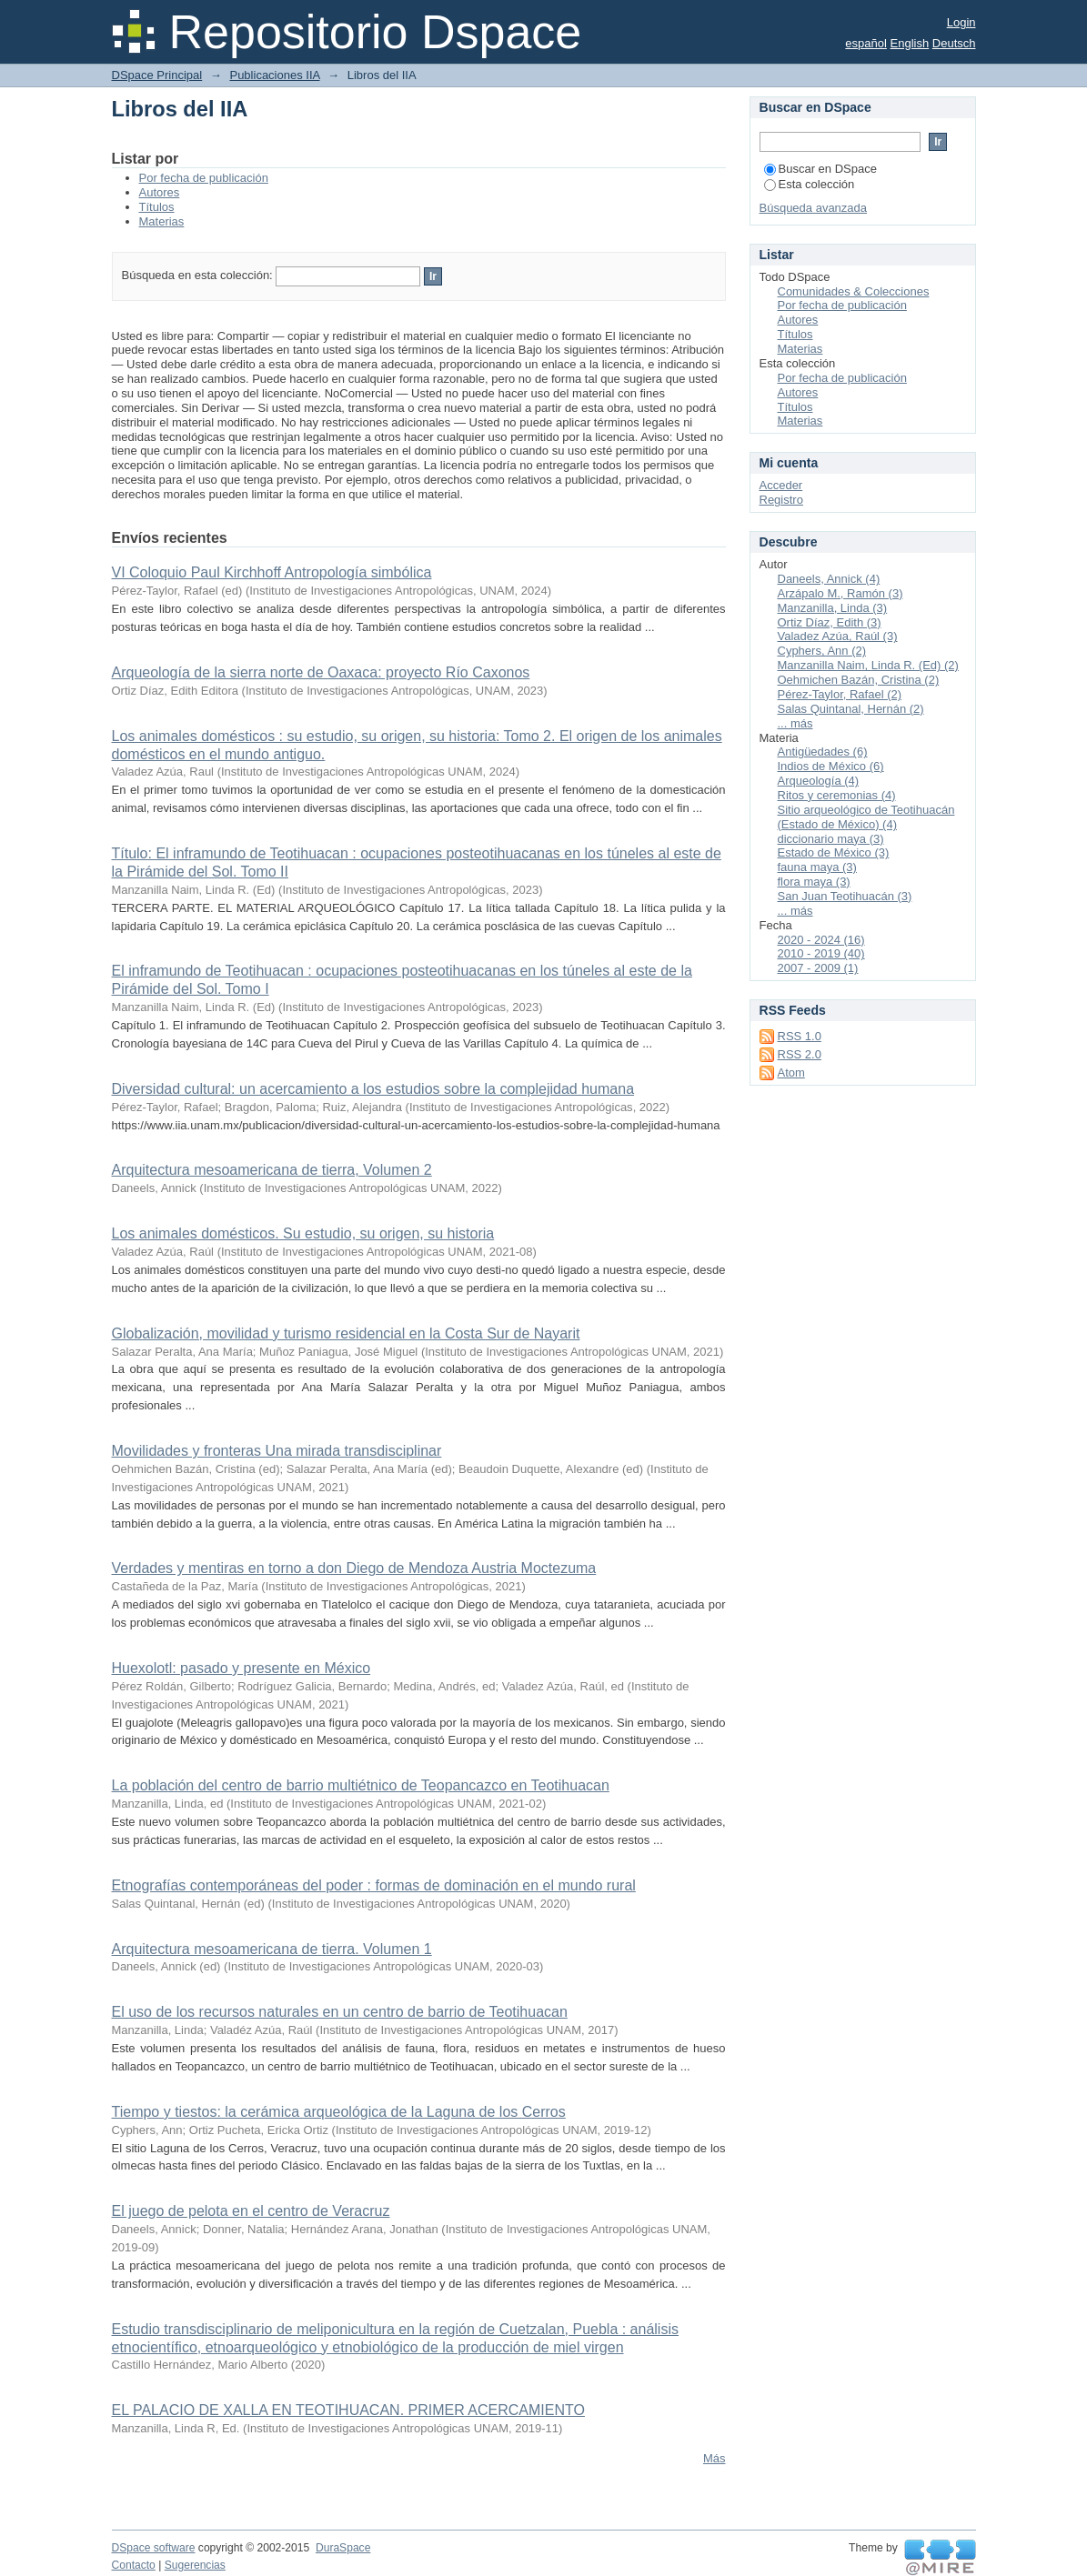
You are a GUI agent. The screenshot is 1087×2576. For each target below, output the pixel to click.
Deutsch (954, 43)
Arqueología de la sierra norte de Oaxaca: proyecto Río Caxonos (321, 672)
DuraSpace (343, 2547)
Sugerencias (195, 2565)
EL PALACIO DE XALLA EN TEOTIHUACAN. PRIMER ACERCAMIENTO (348, 2410)
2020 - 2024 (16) (821, 940)
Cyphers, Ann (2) (822, 650)
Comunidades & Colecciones (854, 291)
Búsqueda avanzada (814, 208)
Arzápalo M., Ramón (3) (840, 593)
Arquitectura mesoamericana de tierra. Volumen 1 (272, 1949)
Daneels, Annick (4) (829, 579)
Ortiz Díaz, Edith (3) (829, 622)
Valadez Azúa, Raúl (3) (838, 636)
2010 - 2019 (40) (821, 953)
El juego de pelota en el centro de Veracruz (251, 2211)
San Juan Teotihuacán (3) (845, 896)
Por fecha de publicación (203, 178)
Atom (791, 1072)
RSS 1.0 (799, 1036)
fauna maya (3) (817, 867)
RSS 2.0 (799, 1054)
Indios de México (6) (831, 766)
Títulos (157, 207)
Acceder (781, 485)
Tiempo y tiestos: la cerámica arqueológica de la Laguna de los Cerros (339, 2112)
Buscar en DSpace (820, 168)
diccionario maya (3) (831, 839)
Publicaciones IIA (274, 75)
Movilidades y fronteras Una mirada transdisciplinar (277, 1450)
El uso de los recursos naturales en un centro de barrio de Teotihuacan (340, 2012)
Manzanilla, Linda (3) (833, 608)
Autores (159, 192)
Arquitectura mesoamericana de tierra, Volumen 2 (272, 1170)
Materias (162, 221)
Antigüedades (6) (823, 751)
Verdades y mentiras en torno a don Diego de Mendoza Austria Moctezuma (354, 1568)
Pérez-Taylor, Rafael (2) (840, 694)
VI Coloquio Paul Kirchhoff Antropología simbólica (272, 572)
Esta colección (809, 184)
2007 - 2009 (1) (818, 968)
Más (714, 2458)
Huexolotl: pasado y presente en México (241, 1668)
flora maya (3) (814, 881)
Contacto (134, 2565)
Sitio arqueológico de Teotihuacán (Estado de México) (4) (866, 817)
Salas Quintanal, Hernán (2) (851, 709)
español (866, 43)
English (910, 43)
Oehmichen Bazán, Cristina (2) (859, 680)
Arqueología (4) (819, 780)
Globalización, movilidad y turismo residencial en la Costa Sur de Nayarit (346, 1333)
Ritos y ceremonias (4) (837, 795)
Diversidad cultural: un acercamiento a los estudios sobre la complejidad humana (373, 1089)
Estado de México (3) (834, 852)
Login (961, 22)
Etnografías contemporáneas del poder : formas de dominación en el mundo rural (374, 1885)
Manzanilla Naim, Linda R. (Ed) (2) (868, 665)
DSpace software (154, 2547)
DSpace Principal (157, 75)
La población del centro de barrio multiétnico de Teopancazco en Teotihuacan (360, 1785)
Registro (781, 499)
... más (795, 723)
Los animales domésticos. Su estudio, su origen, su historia (303, 1233)
